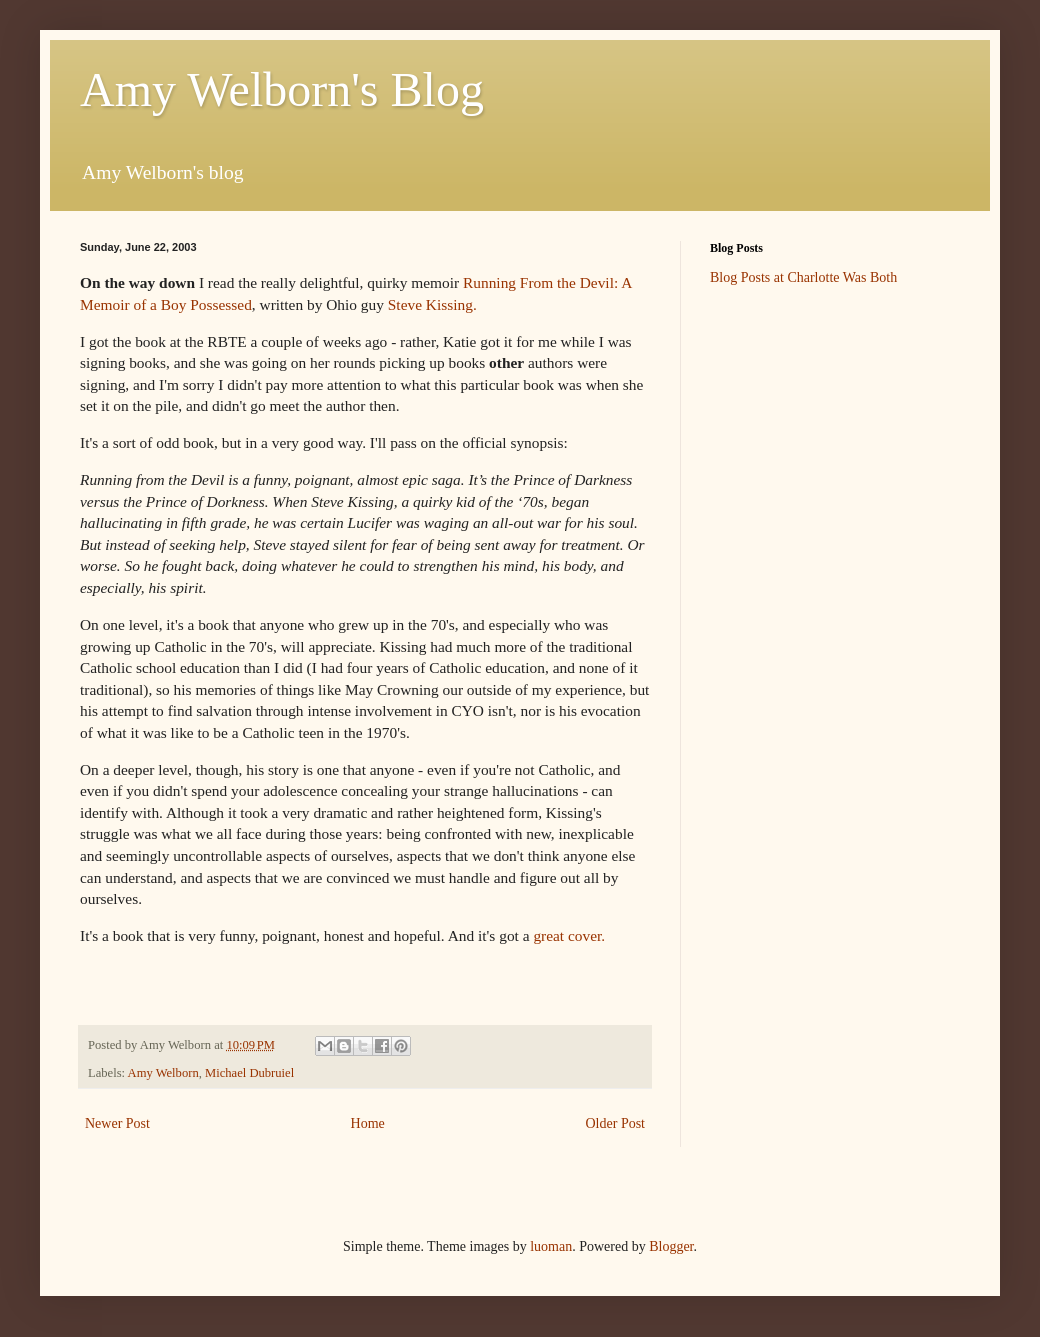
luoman (551, 1246)
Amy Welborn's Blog (282, 89)
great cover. (569, 935)
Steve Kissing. (432, 304)
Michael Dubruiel (249, 1073)
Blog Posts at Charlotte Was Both (803, 277)
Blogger (671, 1246)
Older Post (616, 1123)
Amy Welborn (163, 1073)
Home (368, 1123)
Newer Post (117, 1123)
